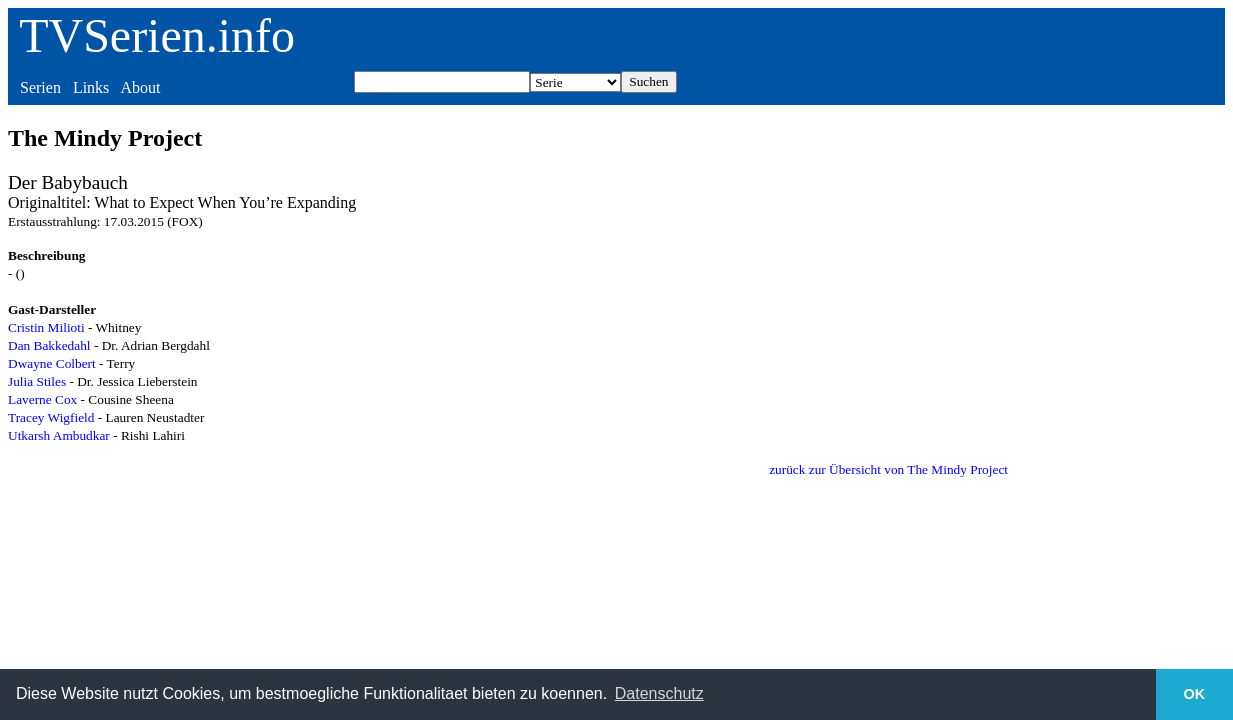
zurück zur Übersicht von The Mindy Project (888, 469)
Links (91, 87)
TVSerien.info (157, 35)
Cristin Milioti (46, 327)
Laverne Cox (42, 399)
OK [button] (1195, 694)
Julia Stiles (37, 381)
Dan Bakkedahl (49, 345)
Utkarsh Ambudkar (59, 435)
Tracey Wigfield (51, 417)
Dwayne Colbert (52, 363)
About (140, 87)
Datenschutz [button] (659, 693)
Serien (40, 87)
